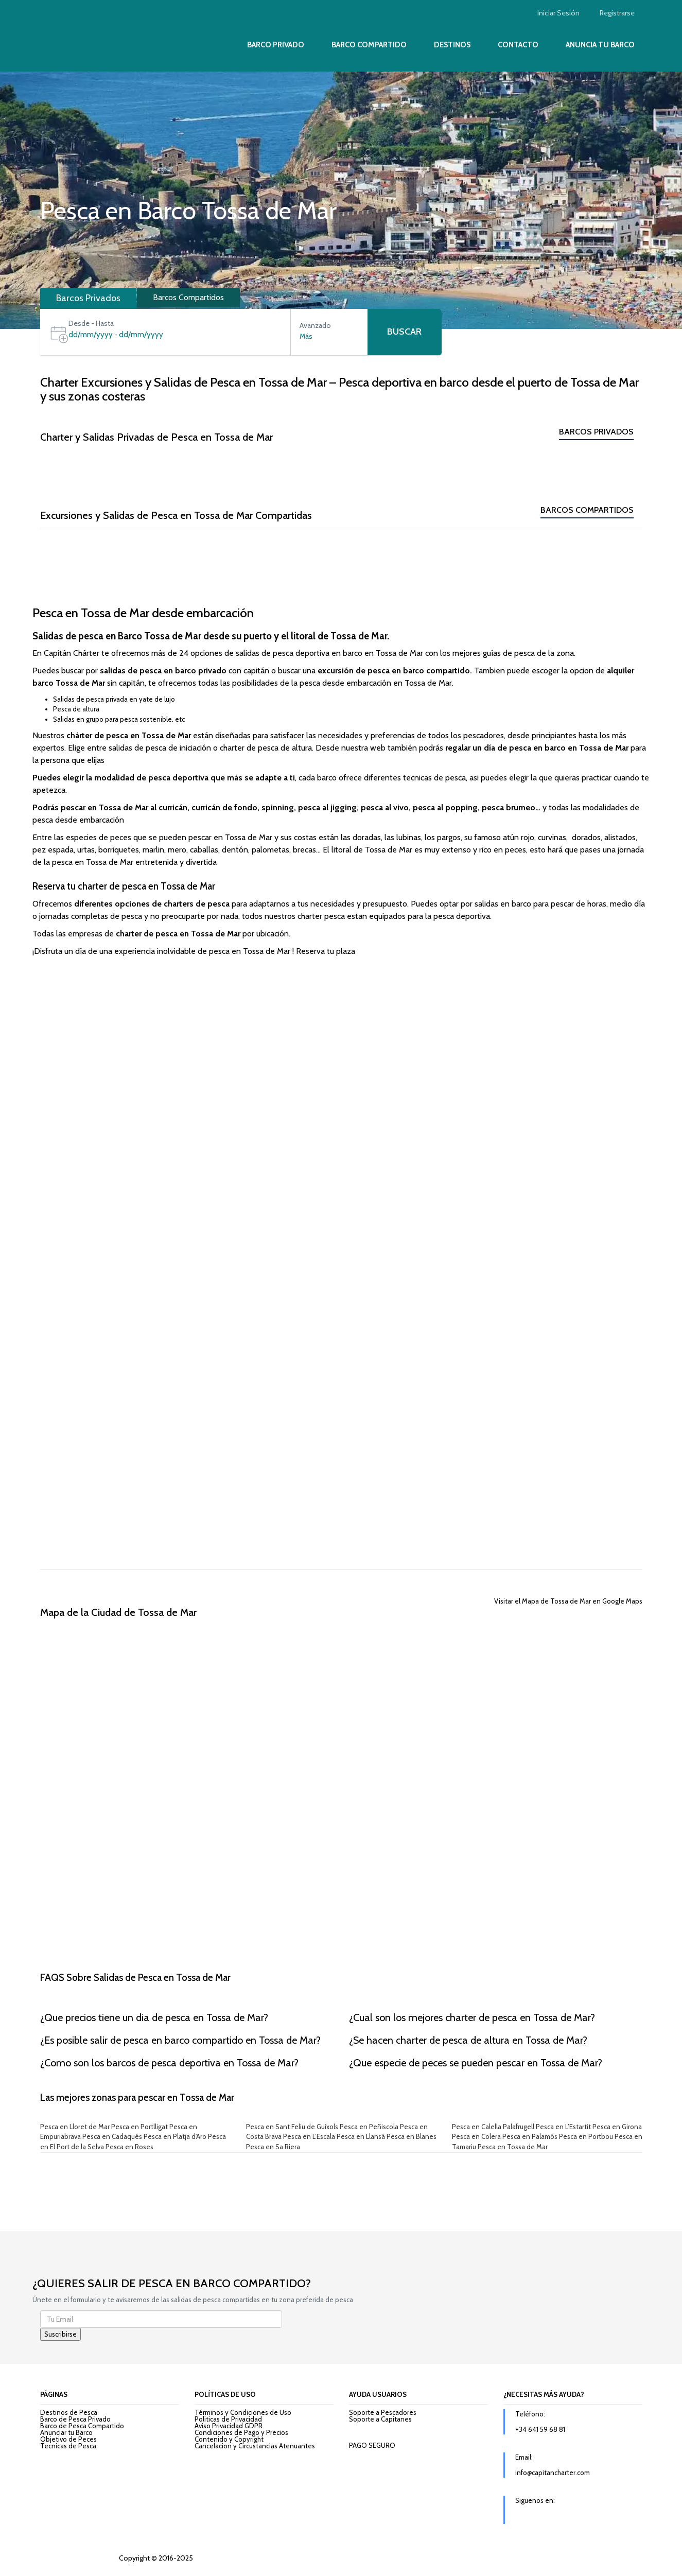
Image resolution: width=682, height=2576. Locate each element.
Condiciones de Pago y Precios (241, 2432)
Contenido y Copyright (229, 2439)
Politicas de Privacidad (228, 2419)
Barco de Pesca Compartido (82, 2426)
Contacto (518, 44)
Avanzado (315, 325)
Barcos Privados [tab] (88, 298)
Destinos (452, 44)
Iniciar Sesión (558, 13)
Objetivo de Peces (68, 2439)
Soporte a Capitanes (380, 2419)
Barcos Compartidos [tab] (188, 297)
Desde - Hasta (91, 323)
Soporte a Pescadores (382, 2412)
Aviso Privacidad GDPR (229, 2426)
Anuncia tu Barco (600, 44)
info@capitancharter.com (552, 2472)
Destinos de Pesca (68, 2412)
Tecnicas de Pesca (68, 2446)
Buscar (404, 331)
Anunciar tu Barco (66, 2432)
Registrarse (617, 13)
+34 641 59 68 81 (540, 2429)
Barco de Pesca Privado (75, 2419)
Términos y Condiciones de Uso (243, 2412)
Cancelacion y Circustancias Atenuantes (255, 2446)
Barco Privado (275, 44)
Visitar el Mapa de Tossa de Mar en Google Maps (568, 1601)
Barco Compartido (369, 44)
